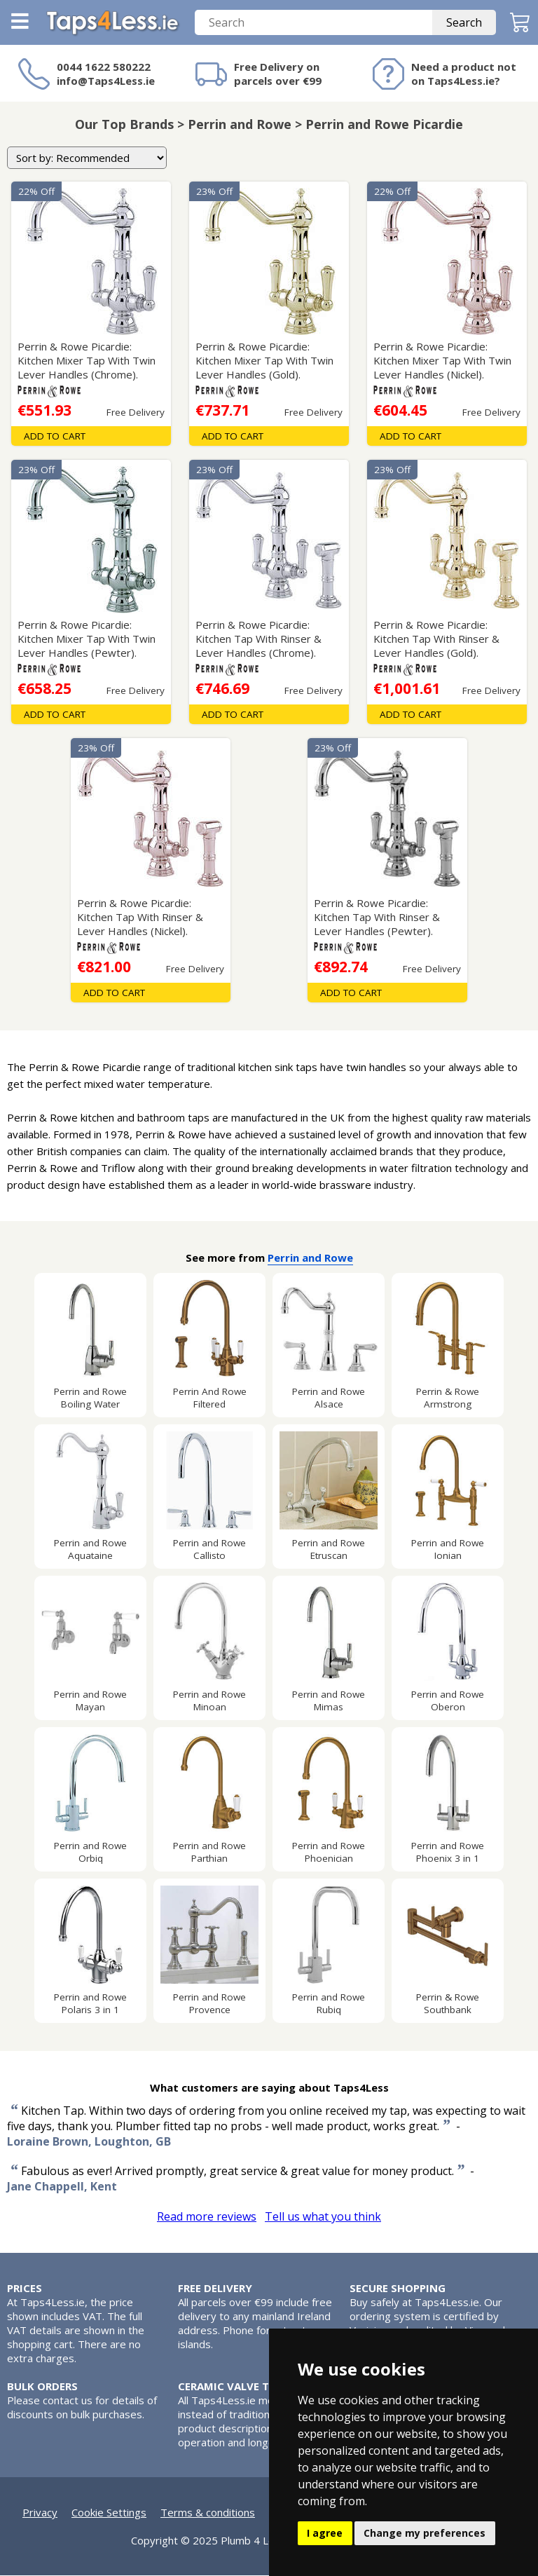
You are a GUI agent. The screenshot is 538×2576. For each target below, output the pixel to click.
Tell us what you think (323, 2217)
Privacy (39, 2513)
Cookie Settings (108, 2513)
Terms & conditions (207, 2513)
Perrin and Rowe (310, 1258)
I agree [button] (325, 2533)
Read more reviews (206, 2217)
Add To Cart (54, 436)
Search (464, 23)
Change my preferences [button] (424, 2533)
